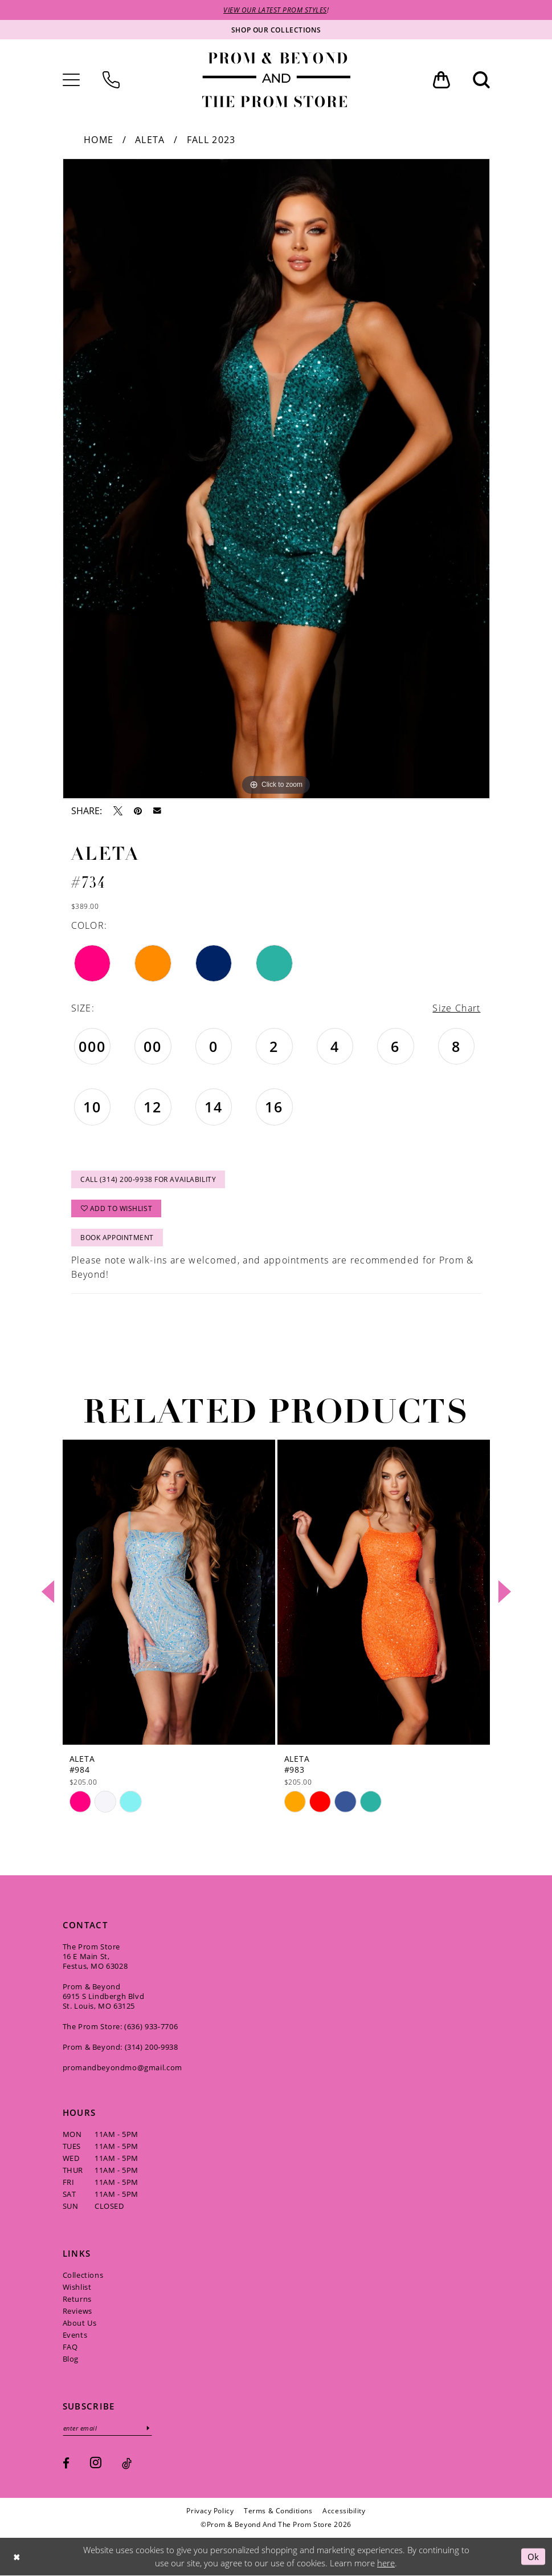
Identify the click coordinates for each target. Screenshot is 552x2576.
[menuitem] (71, 79)
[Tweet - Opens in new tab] (117, 810)
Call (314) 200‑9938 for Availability (148, 1179)
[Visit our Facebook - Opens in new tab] (66, 2463)
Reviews (77, 2311)
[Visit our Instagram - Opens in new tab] (95, 2462)
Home (98, 139)
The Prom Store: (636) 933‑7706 (120, 2026)
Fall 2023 (211, 139)
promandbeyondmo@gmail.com (122, 2067)
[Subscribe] (148, 2428)
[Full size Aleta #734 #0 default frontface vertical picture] (276, 478)
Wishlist (77, 2287)
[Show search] (481, 79)
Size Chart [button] (456, 1008)
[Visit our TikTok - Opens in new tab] (127, 2463)
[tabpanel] (276, 478)
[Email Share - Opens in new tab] (157, 811)
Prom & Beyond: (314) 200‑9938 (120, 2047)
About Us (80, 2323)
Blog (71, 2359)
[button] (71, 79)
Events (75, 2335)
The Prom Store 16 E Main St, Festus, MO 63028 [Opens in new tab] (95, 1956)
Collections (83, 2275)
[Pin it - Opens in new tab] (138, 810)
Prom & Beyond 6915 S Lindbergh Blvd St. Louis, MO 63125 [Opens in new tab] (104, 1996)
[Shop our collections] (276, 29)
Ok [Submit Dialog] (533, 2556)
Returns (77, 2299)
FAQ (70, 2347)
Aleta (150, 139)
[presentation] (169, 1592)
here (386, 2563)
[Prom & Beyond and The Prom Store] (276, 79)
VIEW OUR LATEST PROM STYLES (275, 9)
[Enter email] (107, 2428)
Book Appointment (117, 1237)
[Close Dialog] (16, 2557)
